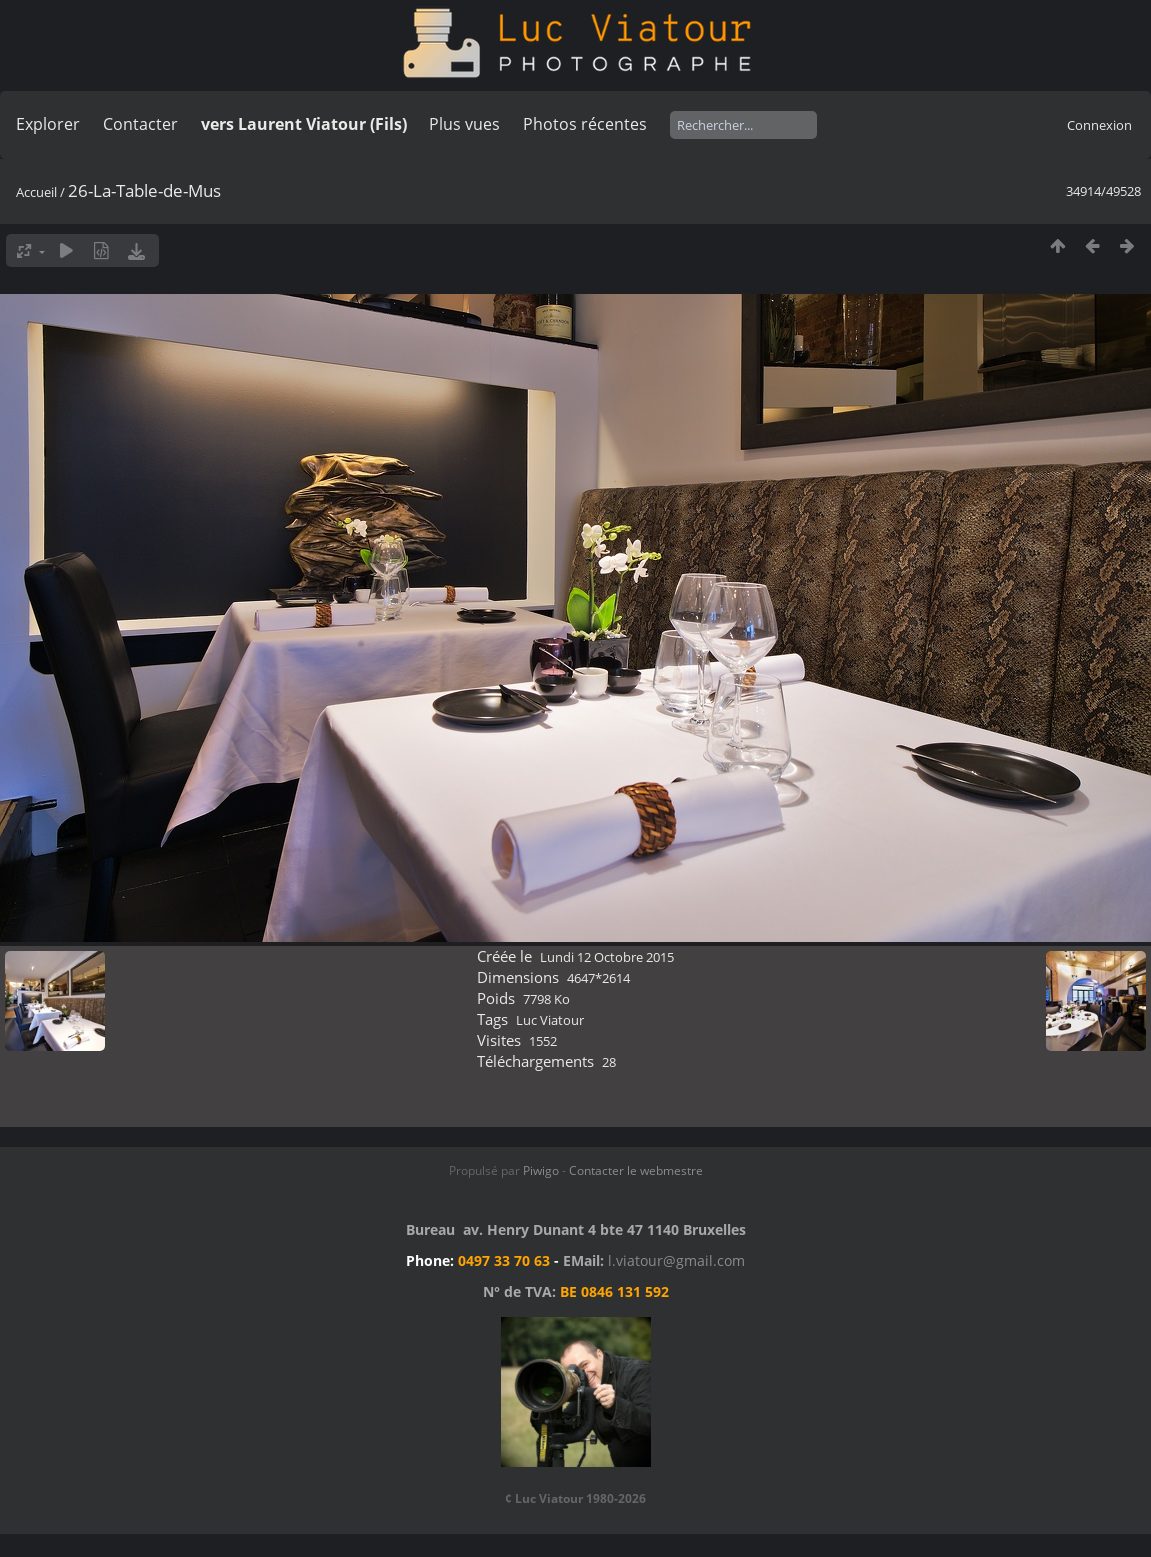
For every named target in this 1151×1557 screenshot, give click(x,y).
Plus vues (464, 124)
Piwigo (541, 1170)
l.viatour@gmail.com (676, 1260)
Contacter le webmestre (636, 1170)
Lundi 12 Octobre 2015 (607, 957)
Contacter (140, 124)
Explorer (48, 124)
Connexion (1099, 125)
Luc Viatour (550, 1020)
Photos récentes (585, 124)
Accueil (36, 192)
